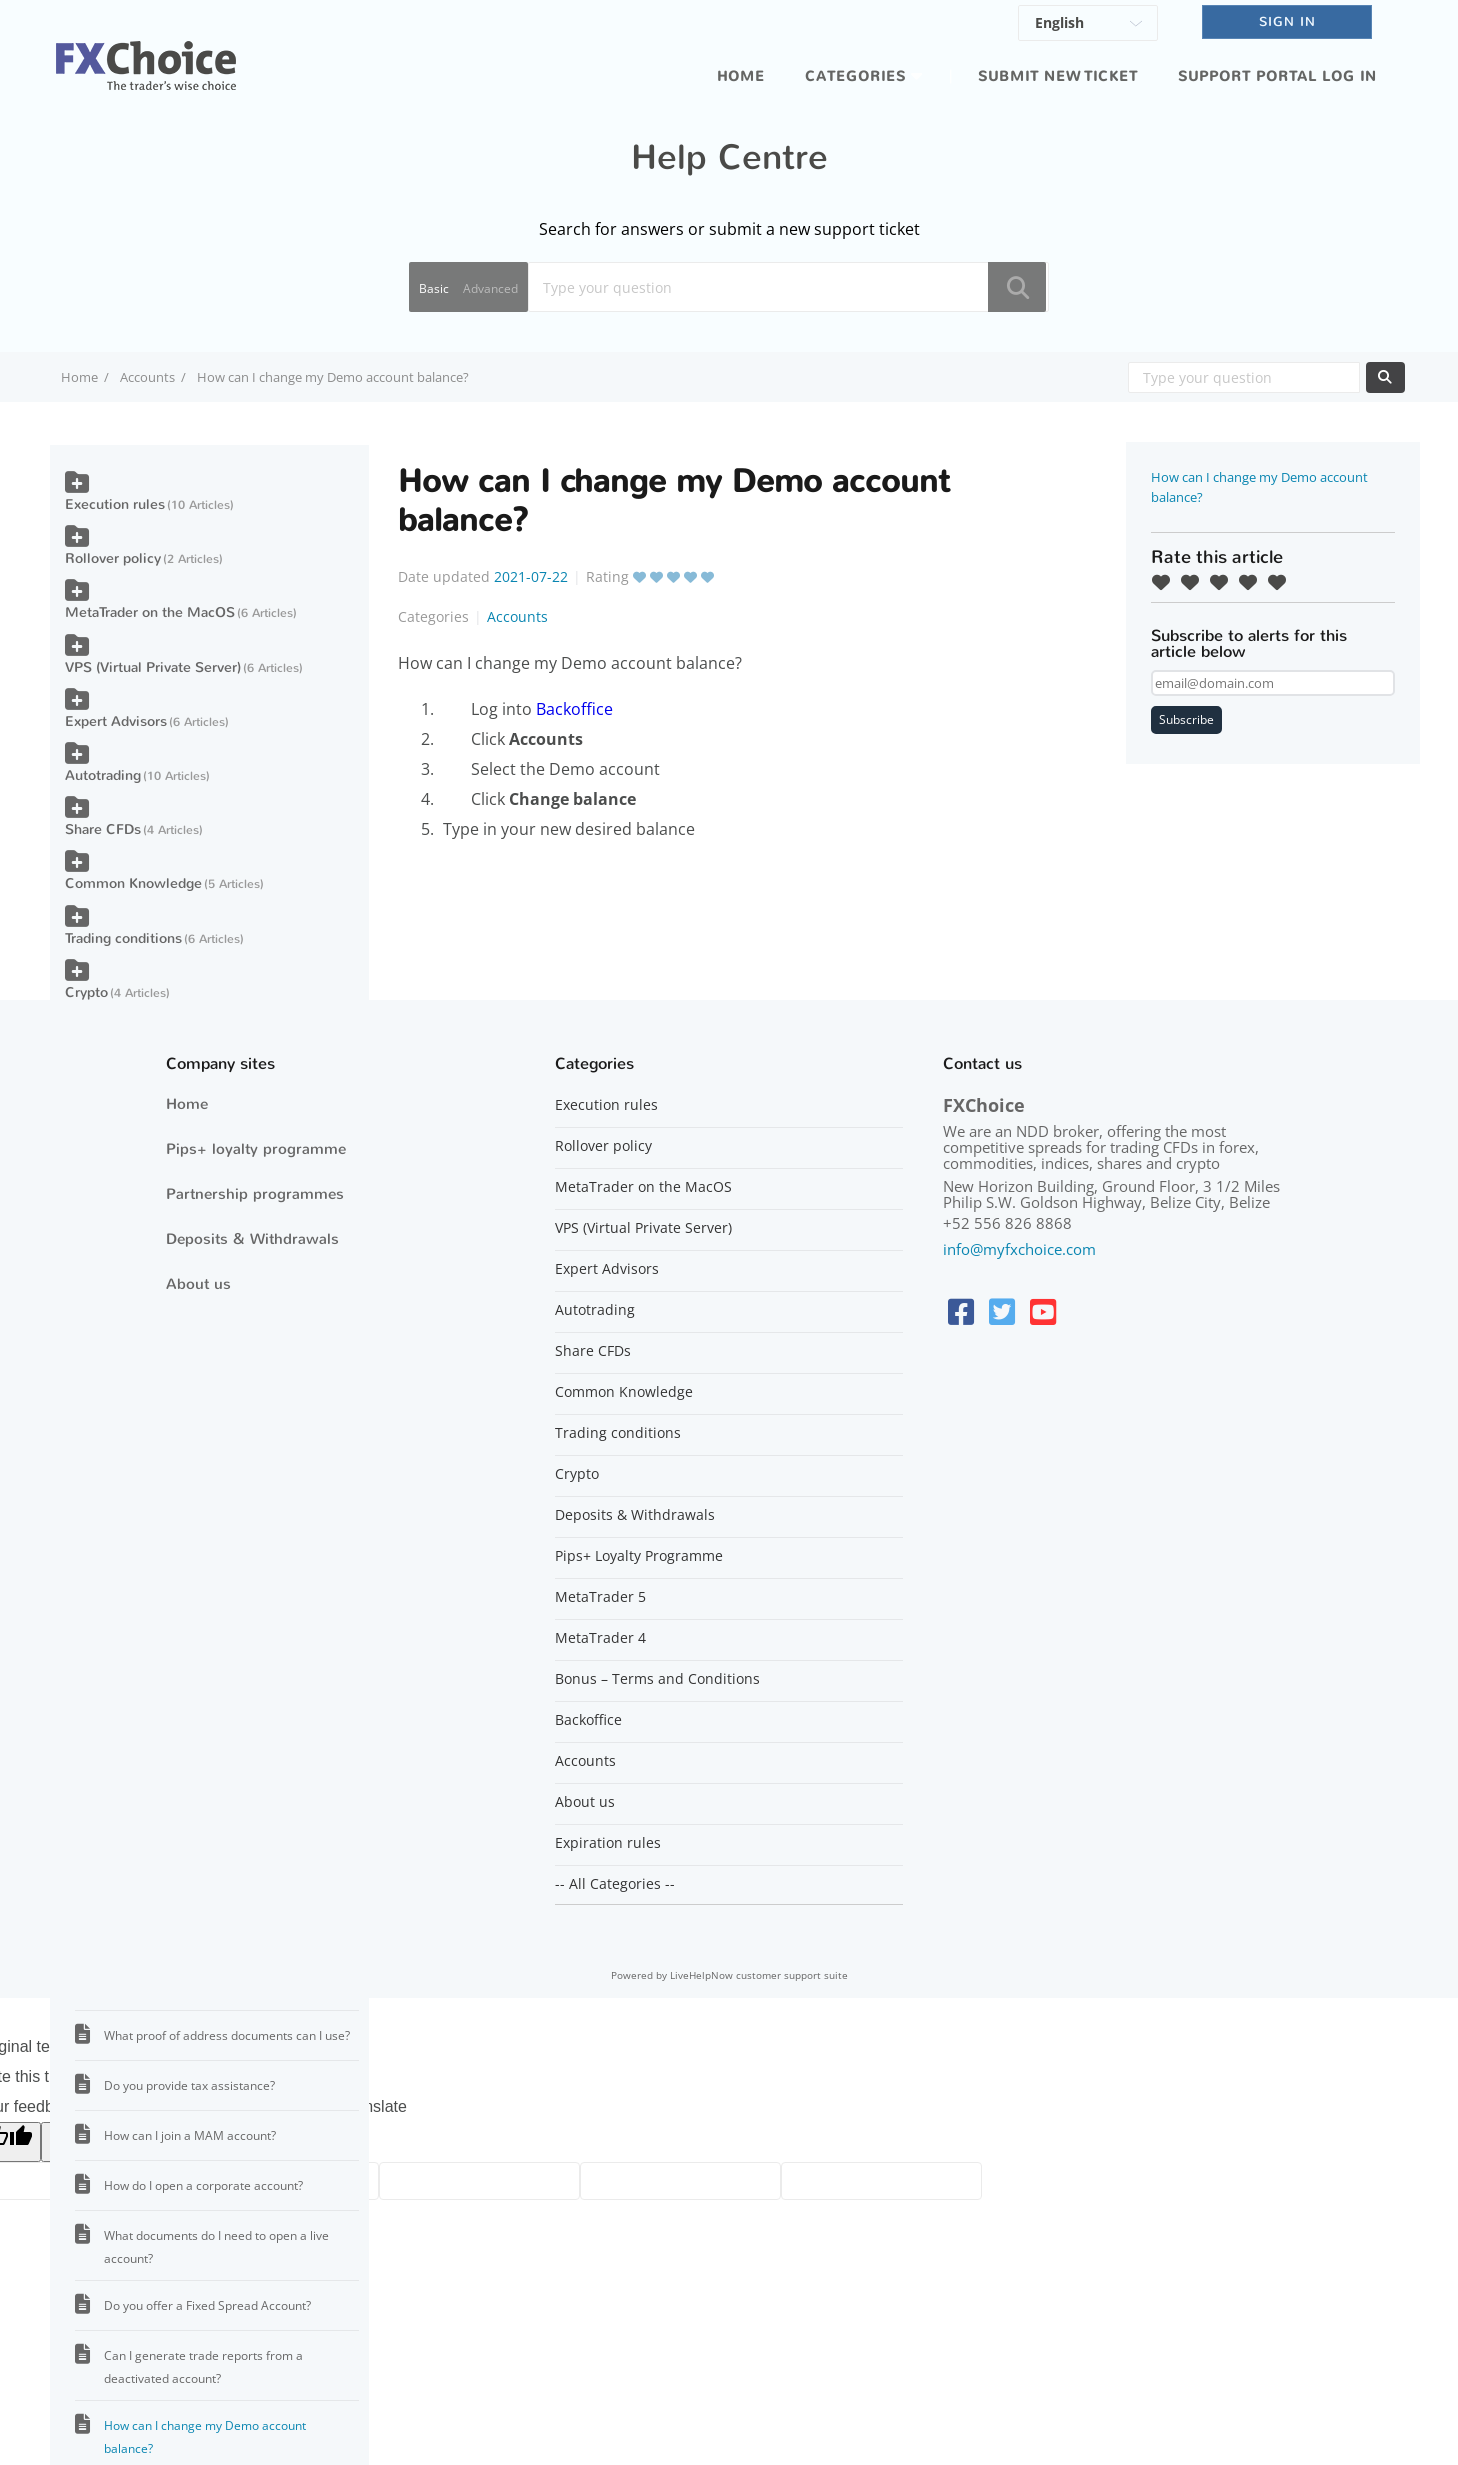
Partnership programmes (255, 1194)
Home (741, 76)
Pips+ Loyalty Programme (639, 1556)
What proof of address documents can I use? (227, 2035)
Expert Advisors (116, 721)
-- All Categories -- (615, 1884)
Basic (434, 288)
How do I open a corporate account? (203, 2185)
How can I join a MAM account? (190, 2135)
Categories (855, 76)
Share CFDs (103, 829)
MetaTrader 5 (600, 1597)
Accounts (147, 377)
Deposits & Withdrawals (252, 1239)
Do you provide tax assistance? (189, 2085)
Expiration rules (608, 1843)
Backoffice (574, 709)
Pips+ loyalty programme (256, 1149)
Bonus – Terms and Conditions (657, 1679)
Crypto (86, 992)
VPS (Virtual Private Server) (153, 667)
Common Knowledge (133, 883)
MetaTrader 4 (600, 1638)
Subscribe (1186, 719)
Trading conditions (123, 938)
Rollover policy (113, 558)
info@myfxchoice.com (1019, 1249)
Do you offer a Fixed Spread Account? (207, 2305)
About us (198, 1284)
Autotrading (103, 775)
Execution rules (115, 504)
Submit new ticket (1058, 76)
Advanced (490, 288)
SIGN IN (1287, 21)
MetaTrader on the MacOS (150, 612)
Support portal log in (1277, 76)
